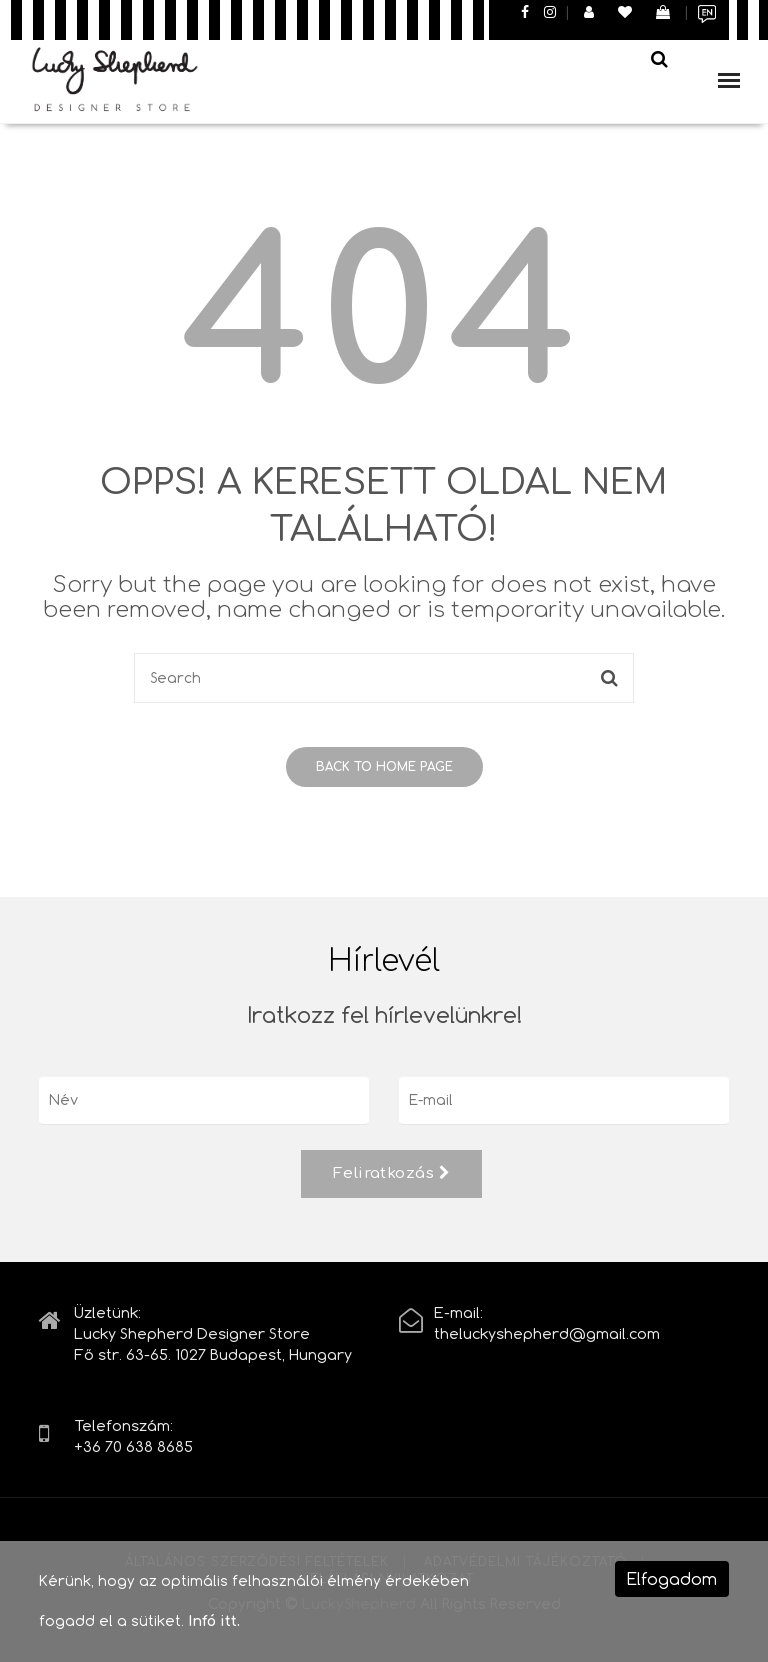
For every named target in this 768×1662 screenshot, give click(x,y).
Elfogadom (672, 1578)
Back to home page (384, 767)
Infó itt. (214, 1621)
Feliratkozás (391, 1173)
